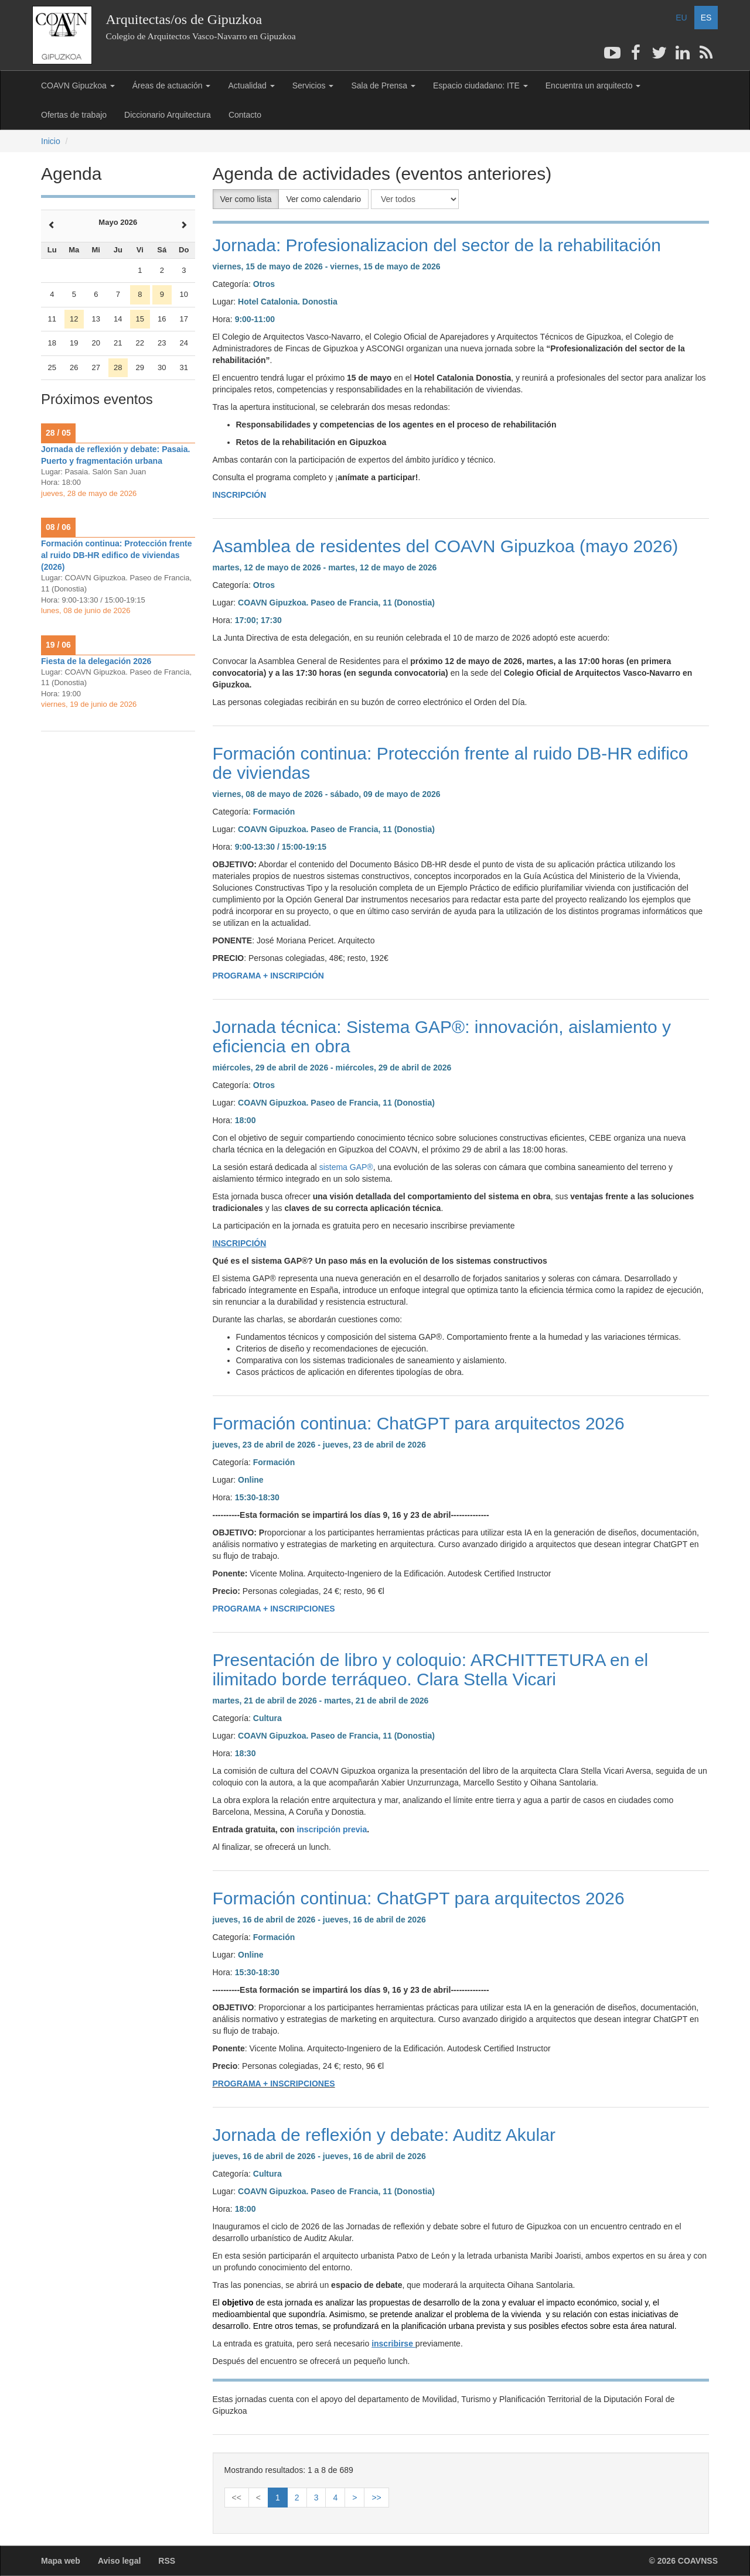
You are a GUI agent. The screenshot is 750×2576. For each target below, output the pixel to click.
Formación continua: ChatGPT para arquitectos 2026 (419, 1423)
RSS (166, 2560)
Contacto (245, 114)
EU (681, 17)
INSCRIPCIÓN (240, 495)
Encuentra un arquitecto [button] (593, 85)
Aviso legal (119, 2560)
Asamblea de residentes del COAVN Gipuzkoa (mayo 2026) (446, 546)
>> (376, 2497)
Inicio (50, 141)
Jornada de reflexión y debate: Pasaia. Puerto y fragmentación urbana (115, 455)
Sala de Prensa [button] (383, 85)
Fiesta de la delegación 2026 (96, 661)
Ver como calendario (323, 199)
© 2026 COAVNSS (683, 2560)
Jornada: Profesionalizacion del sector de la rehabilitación (437, 245)
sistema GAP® (346, 1167)
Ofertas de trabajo (74, 114)
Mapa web (60, 2560)
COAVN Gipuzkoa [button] (78, 85)
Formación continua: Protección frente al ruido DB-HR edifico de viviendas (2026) (116, 555)
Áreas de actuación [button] (171, 85)
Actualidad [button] (251, 85)
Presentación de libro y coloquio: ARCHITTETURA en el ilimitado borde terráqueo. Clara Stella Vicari (431, 1669)
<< (236, 2497)
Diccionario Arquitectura (167, 114)
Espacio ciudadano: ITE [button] (480, 85)
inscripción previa (331, 1829)
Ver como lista (246, 199)
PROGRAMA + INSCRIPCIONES (274, 1608)
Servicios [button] (313, 85)
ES (706, 17)
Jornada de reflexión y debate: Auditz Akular (384, 2134)
